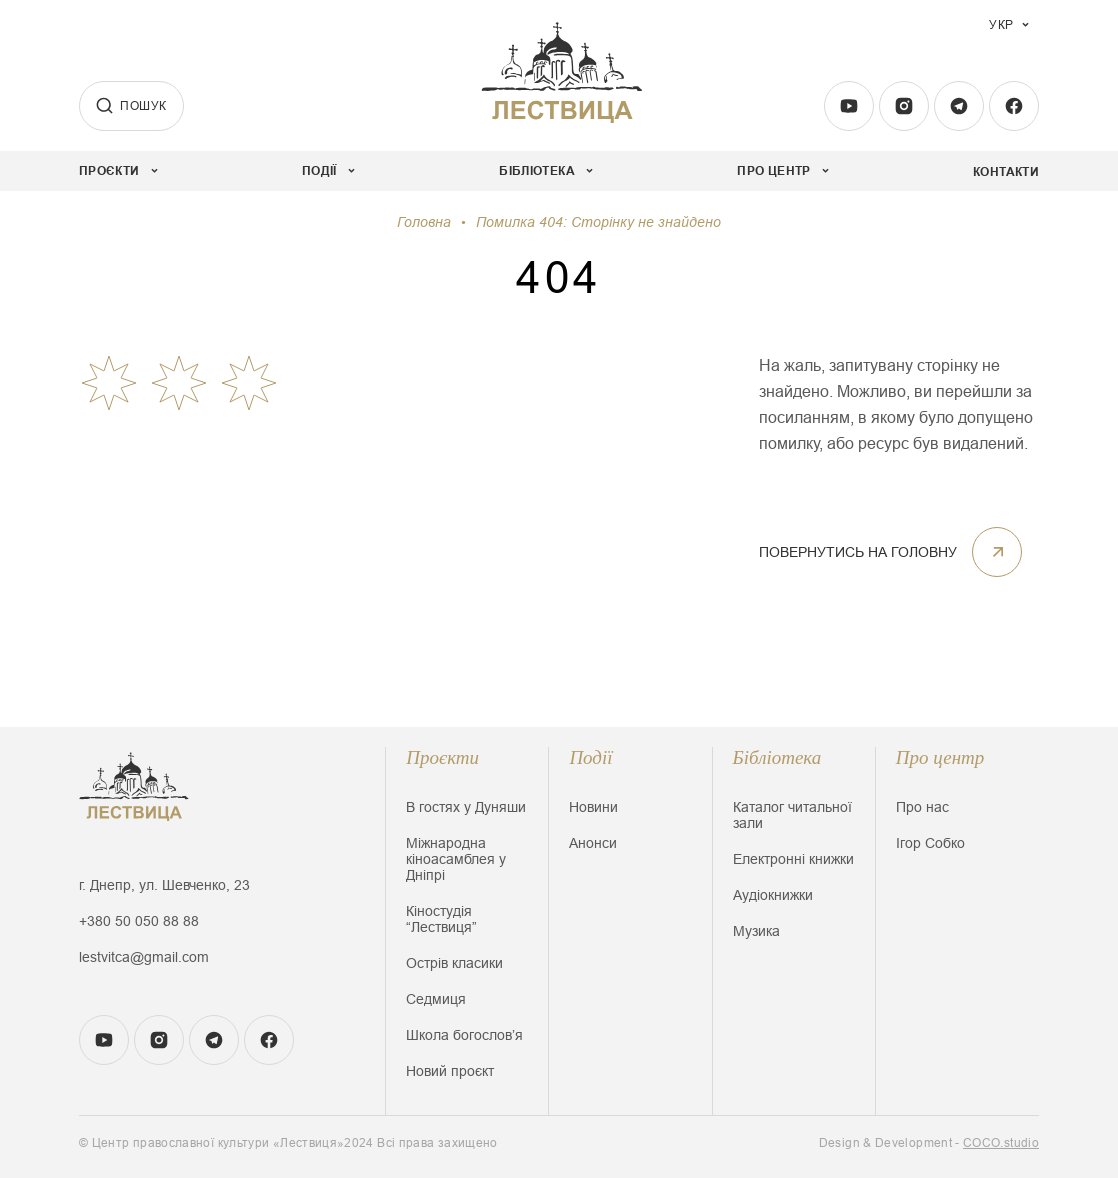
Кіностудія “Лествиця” (441, 919)
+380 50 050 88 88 (139, 921)
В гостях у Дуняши (466, 807)
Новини (593, 807)
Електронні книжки (793, 859)
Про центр (940, 757)
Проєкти (442, 757)
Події (590, 757)
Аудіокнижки (773, 895)
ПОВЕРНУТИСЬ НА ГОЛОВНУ (890, 552)
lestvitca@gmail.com (144, 957)
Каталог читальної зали (792, 815)
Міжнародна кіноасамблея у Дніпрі (456, 859)
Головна (424, 222)
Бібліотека (777, 757)
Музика (756, 931)
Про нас (922, 807)
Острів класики (454, 963)
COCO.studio (1001, 1143)
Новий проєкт (450, 1071)
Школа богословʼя (464, 1035)
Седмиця (436, 999)
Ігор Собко (930, 843)
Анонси (593, 843)
